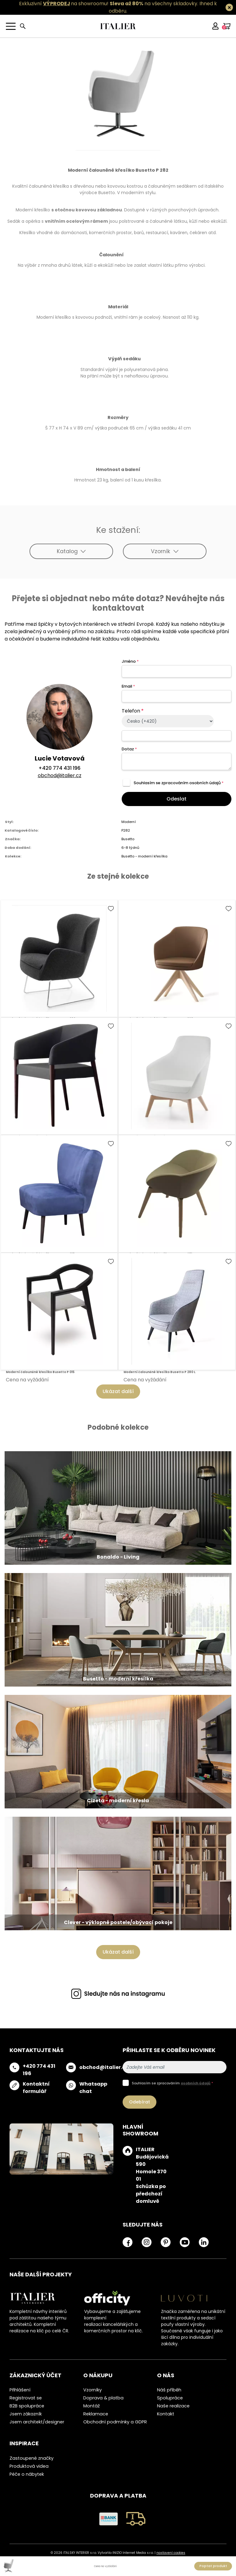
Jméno (130, 661)
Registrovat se (26, 2398)
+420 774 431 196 (59, 768)
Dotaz (129, 749)
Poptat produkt (213, 2566)
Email (128, 686)
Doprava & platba (103, 2398)
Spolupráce (170, 2398)
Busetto (127, 839)
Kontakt (165, 2414)
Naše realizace (173, 2406)
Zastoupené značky (31, 2458)
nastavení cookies (170, 2552)
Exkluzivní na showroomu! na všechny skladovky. (108, 3)
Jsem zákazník (26, 2414)
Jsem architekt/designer (37, 2422)
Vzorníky (92, 2390)
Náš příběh (169, 2390)
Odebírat (139, 2102)
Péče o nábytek (27, 2474)
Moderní (128, 821)
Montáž (91, 2406)
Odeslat (177, 798)
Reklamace (95, 2414)
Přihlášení (20, 2390)
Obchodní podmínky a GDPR (115, 2422)
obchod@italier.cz (59, 775)
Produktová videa (29, 2466)
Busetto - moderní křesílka (144, 856)
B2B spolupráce (27, 2406)
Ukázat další (118, 1391)
